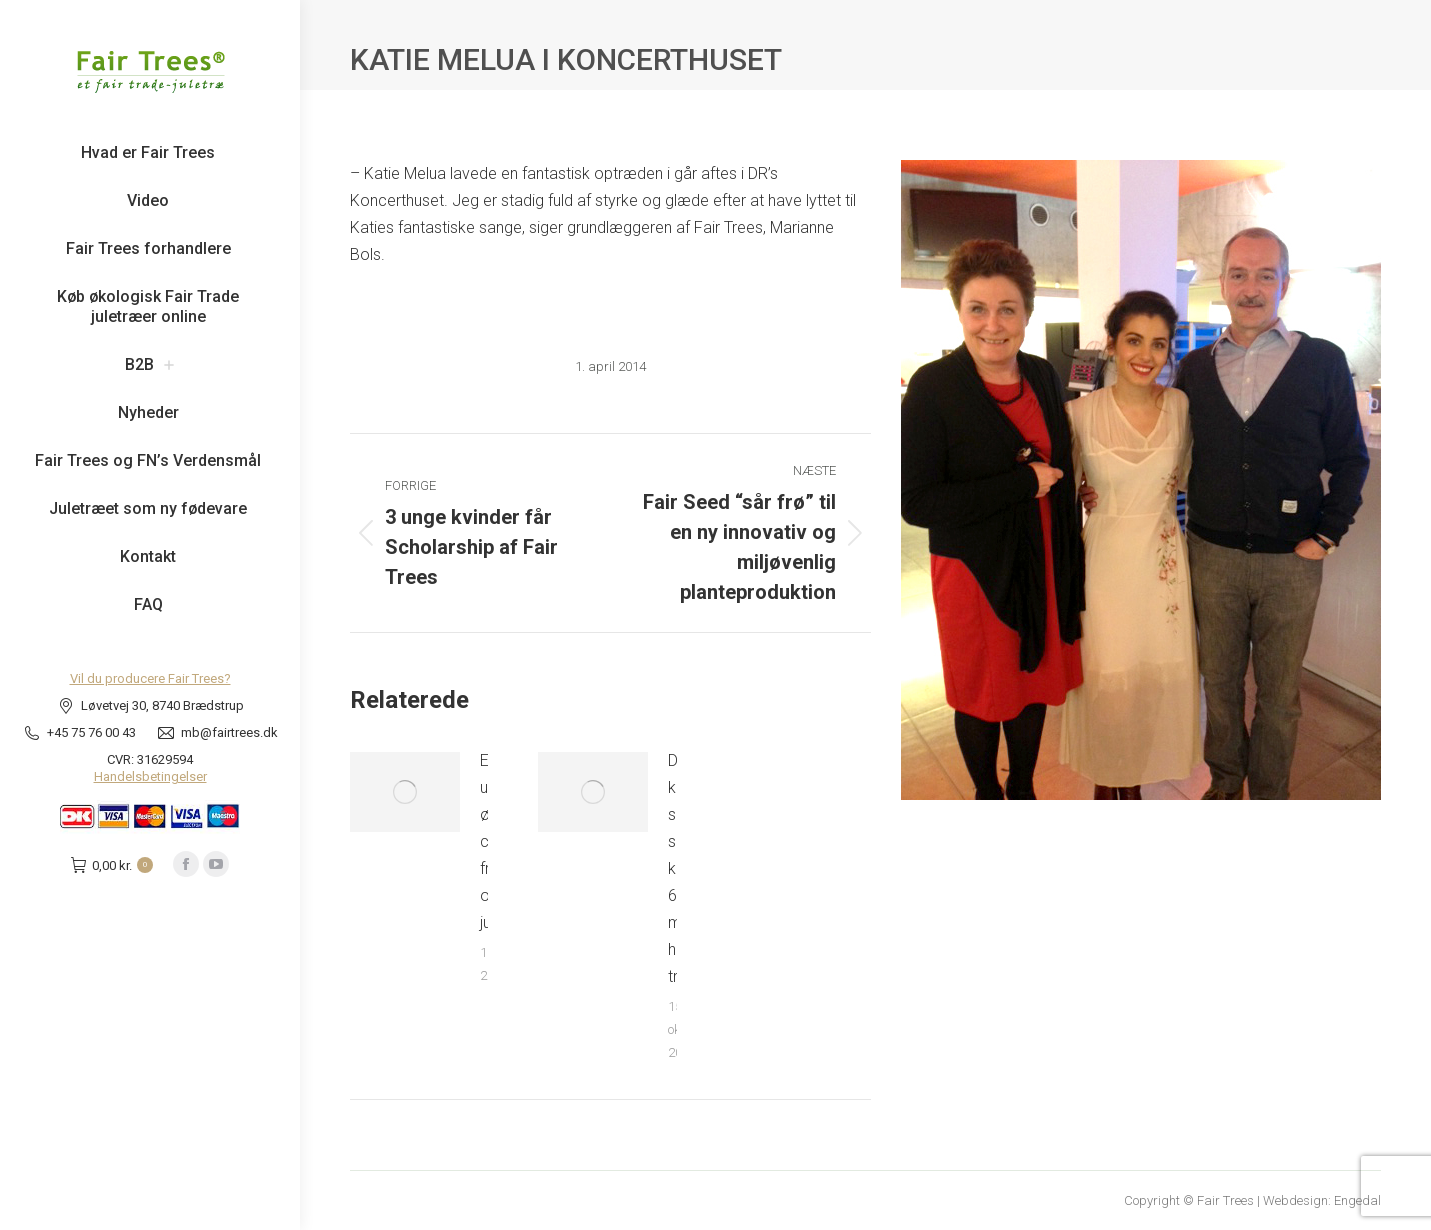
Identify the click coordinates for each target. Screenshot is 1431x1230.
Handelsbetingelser (150, 776)
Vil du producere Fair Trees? (150, 678)
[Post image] (405, 792)
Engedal (1357, 1200)
